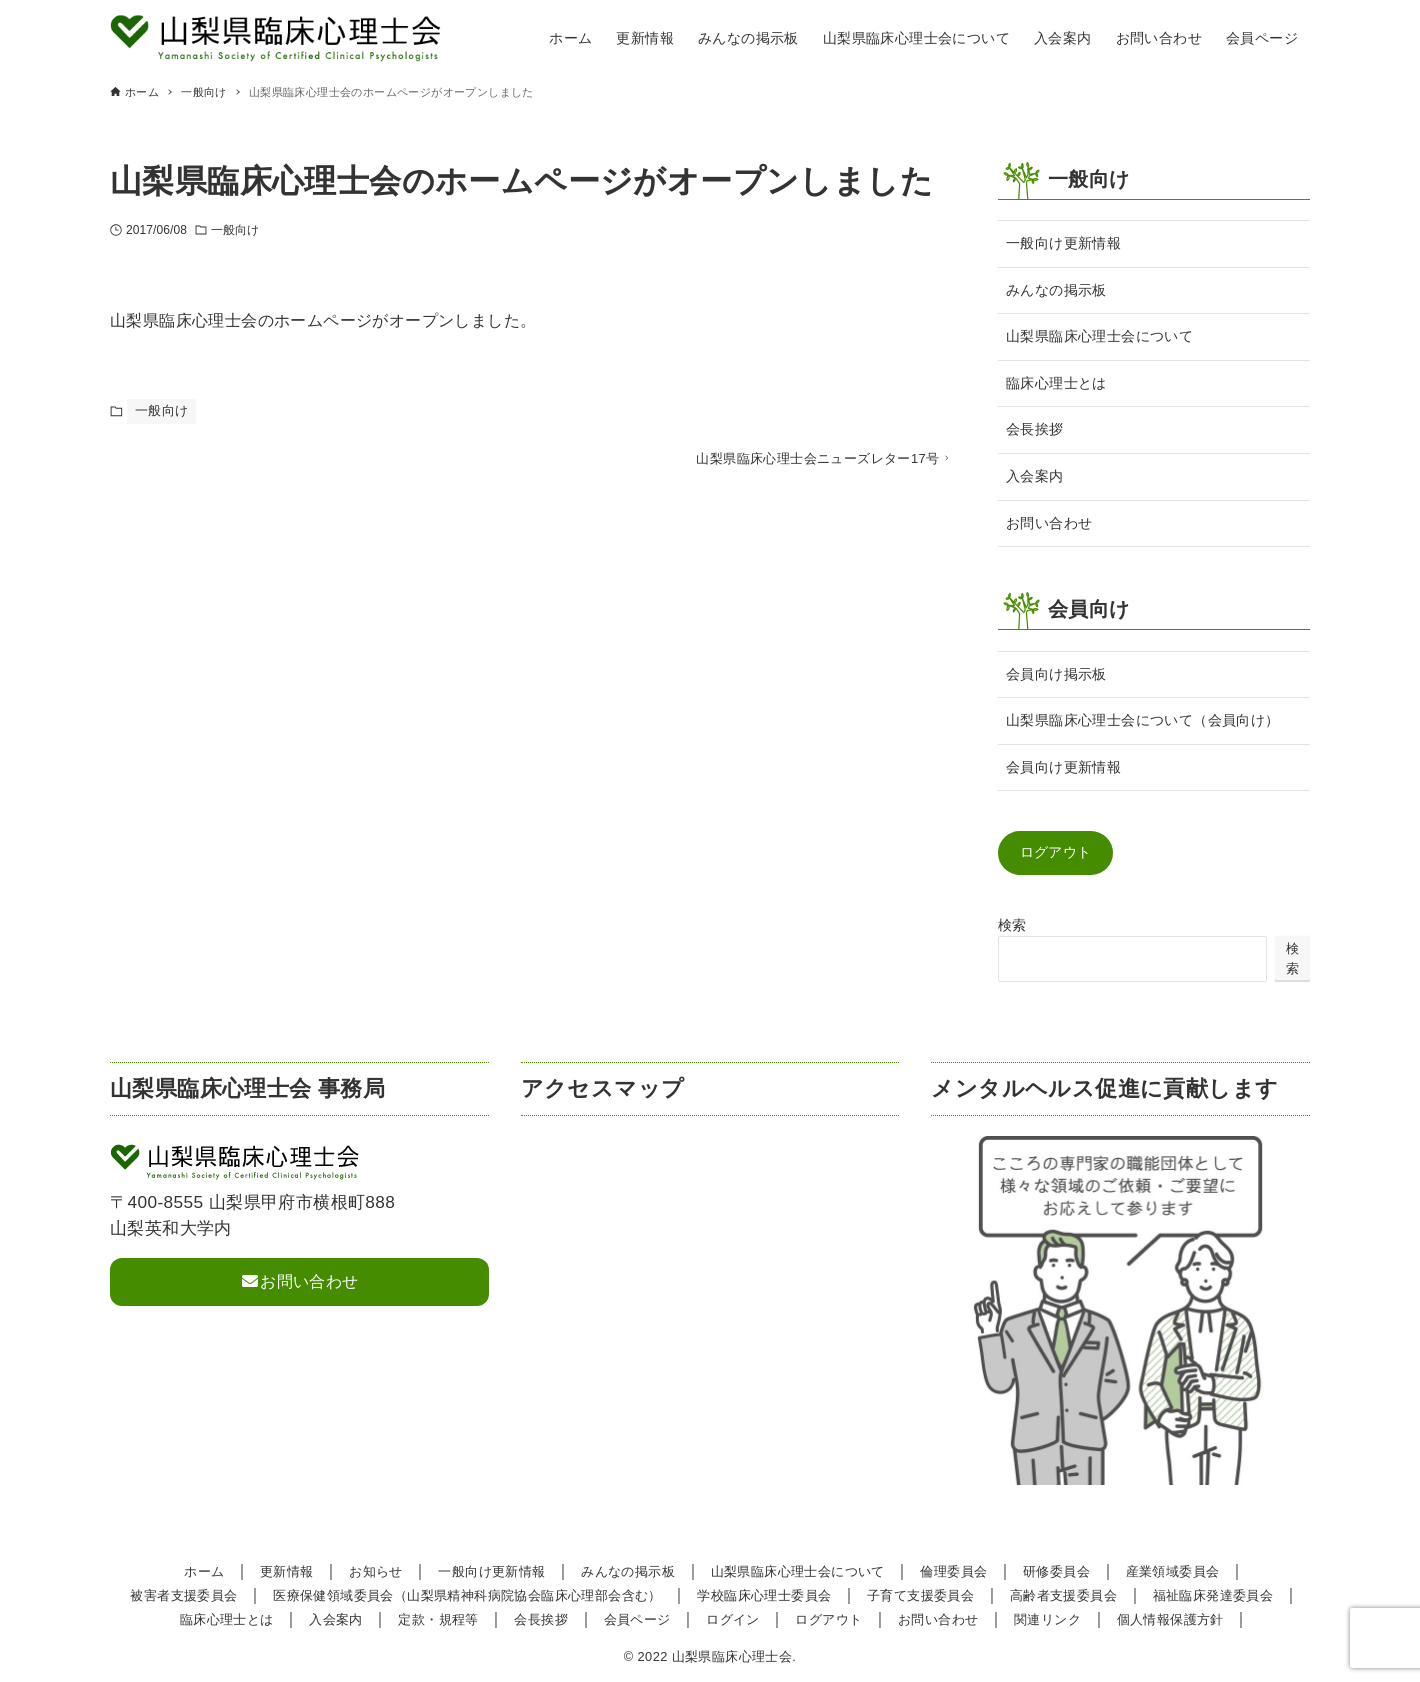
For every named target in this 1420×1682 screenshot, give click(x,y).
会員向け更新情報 (1063, 767)
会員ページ (637, 1619)
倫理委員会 (953, 1571)
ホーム (204, 1571)
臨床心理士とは (1056, 383)
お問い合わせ (1049, 523)
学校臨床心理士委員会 (764, 1595)
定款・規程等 (438, 1619)
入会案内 (1035, 476)
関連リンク (1047, 1619)
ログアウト (1056, 852)
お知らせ (376, 1571)
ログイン (733, 1619)
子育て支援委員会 (920, 1595)
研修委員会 (1056, 1571)
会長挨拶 (1035, 429)
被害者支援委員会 (183, 1595)
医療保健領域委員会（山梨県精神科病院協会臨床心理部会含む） (467, 1595)
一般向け (235, 230)
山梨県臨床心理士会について (1099, 336)
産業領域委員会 (1173, 1571)
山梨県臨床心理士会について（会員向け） (1143, 720)
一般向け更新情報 (1063, 243)
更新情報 (287, 1571)
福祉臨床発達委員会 (1213, 1595)
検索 (1012, 925)
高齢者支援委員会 (1063, 1595)
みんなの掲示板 (1056, 290)
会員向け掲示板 (1056, 674)
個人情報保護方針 (1170, 1619)
